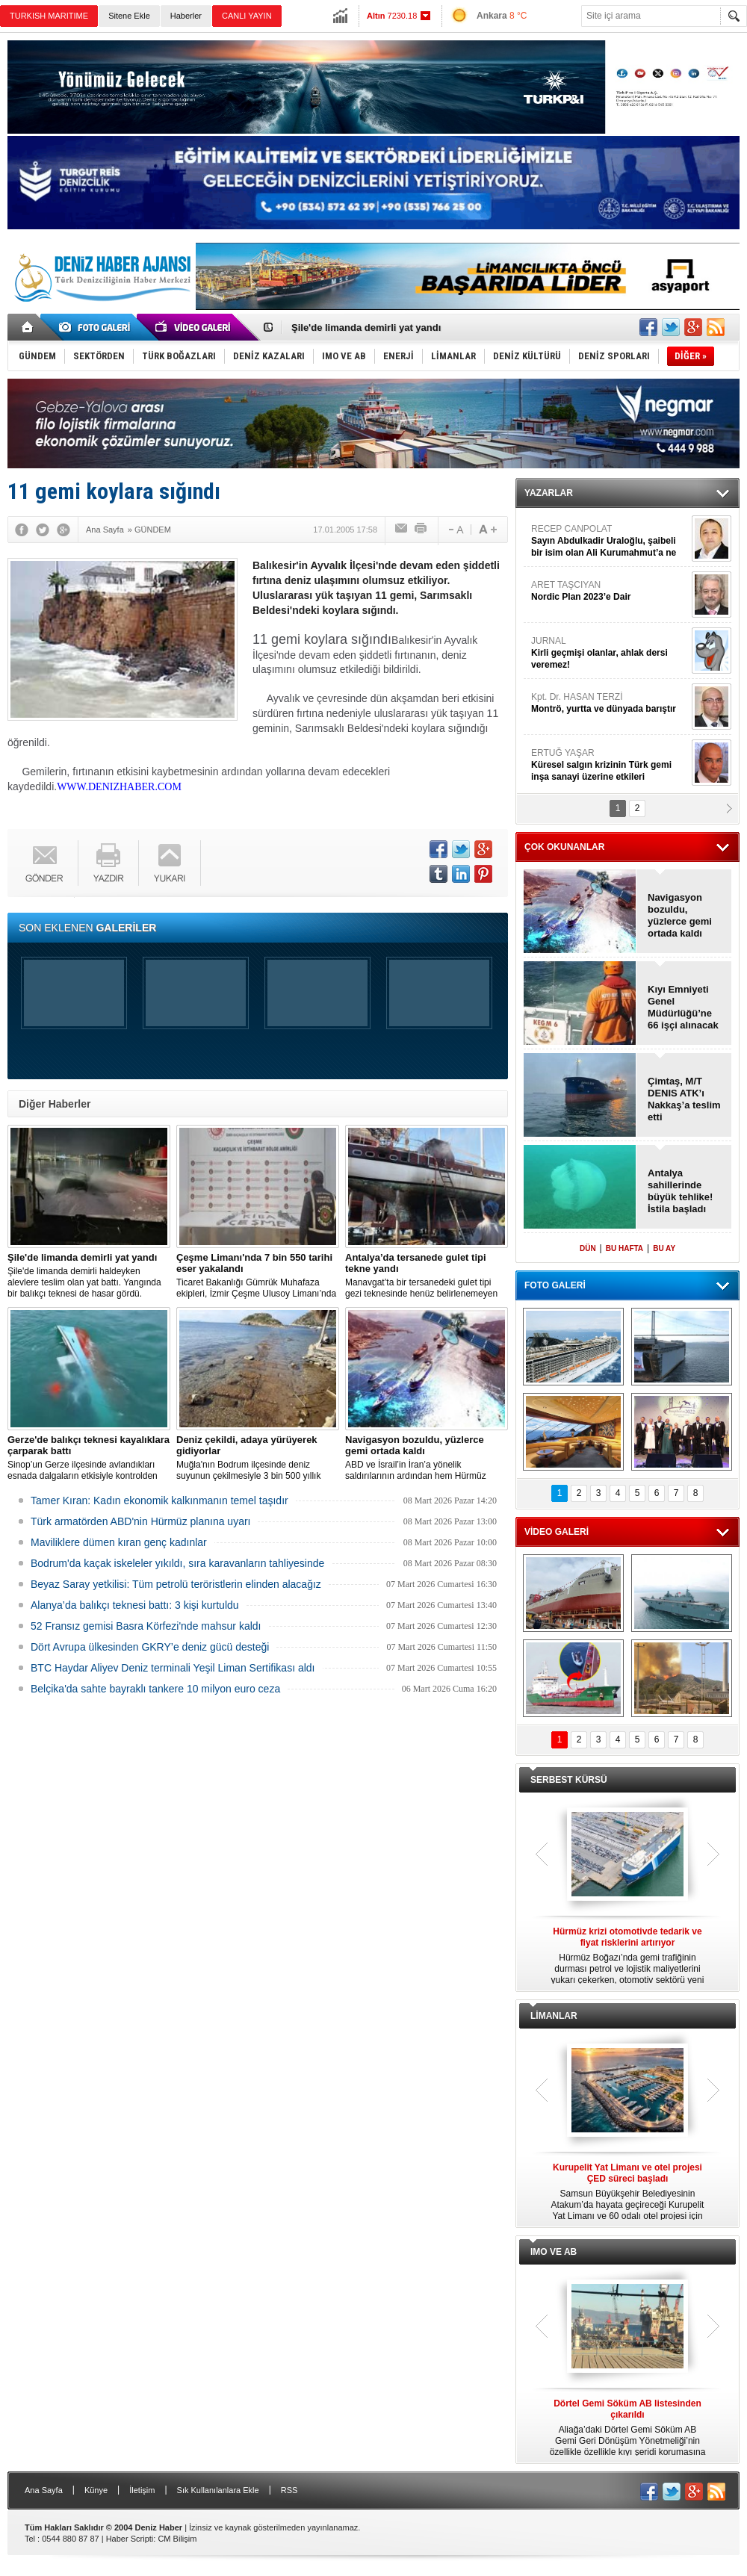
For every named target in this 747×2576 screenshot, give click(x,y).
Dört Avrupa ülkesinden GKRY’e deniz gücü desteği (150, 1647)
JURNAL (609, 653)
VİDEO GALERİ (556, 1532)
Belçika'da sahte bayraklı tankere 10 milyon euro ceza (155, 1689)
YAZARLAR (548, 493)
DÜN (588, 1248)
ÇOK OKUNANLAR (564, 847)
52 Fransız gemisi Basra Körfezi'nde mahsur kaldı (146, 1626)
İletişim (142, 2490)
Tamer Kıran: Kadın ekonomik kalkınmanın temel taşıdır (159, 1500)
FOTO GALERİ (555, 1285)
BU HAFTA (624, 1248)
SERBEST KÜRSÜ (568, 1780)
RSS (289, 2490)
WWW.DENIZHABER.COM (119, 786)
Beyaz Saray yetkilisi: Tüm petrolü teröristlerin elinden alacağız (176, 1584)
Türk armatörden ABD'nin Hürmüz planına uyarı (140, 1521)
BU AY (664, 1248)
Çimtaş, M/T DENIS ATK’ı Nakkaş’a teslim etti (684, 1099)
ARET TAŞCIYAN (609, 591)
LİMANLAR (553, 2016)
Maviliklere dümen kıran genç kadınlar (119, 1542)
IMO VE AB (553, 2252)
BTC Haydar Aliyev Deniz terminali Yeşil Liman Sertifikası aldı (173, 1668)
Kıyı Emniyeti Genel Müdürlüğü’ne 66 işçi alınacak (683, 1007)
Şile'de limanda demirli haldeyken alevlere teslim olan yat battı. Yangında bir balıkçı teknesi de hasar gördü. (88, 1275)
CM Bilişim (177, 2538)
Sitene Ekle (129, 15)
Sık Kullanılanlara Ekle (218, 2490)
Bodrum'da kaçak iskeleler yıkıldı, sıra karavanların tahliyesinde (177, 1563)
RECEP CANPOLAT (609, 541)
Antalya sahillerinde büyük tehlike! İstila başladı (680, 1190)
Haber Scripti (130, 2538)
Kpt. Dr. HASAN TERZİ (609, 703)
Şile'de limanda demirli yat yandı (366, 327)
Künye (96, 2490)
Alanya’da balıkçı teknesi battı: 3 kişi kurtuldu (135, 1605)
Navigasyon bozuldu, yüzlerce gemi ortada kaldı (680, 915)
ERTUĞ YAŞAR (609, 765)
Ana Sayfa (44, 2490)
